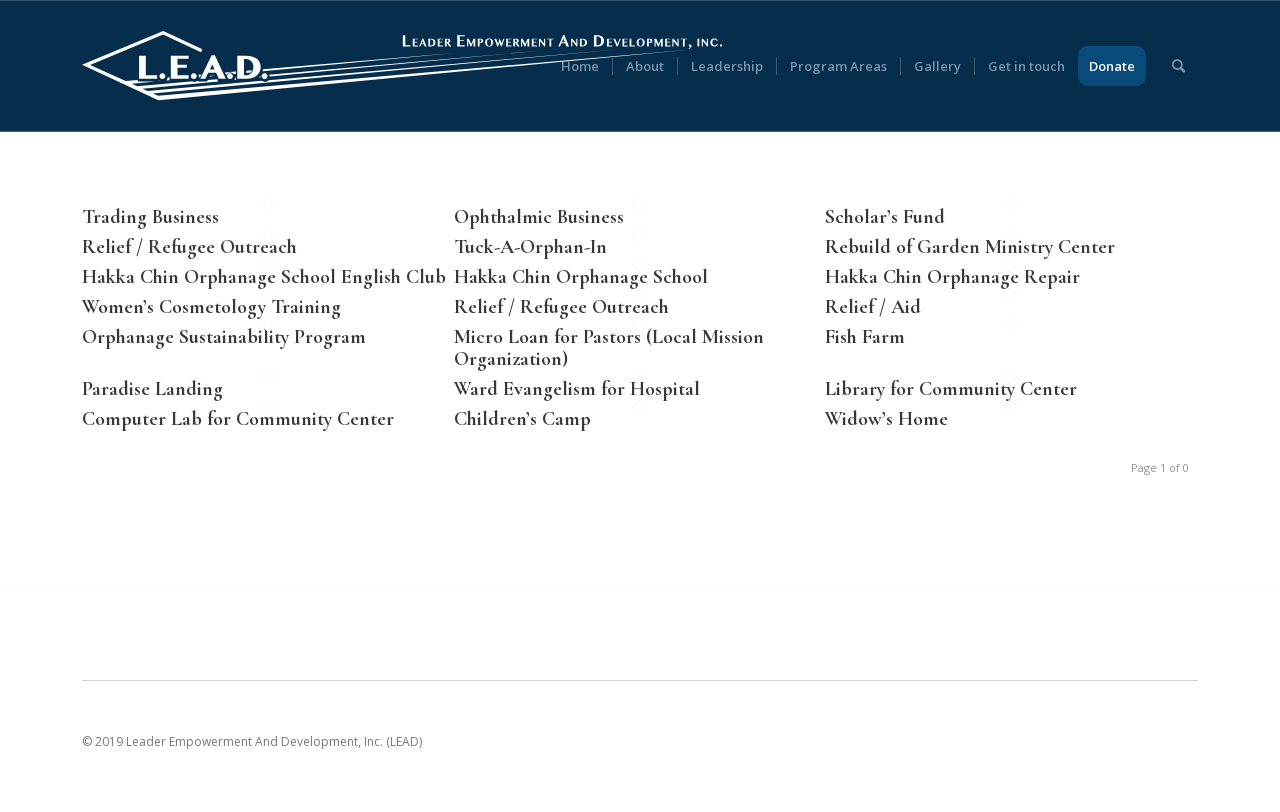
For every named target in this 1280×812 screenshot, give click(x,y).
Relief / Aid (873, 307)
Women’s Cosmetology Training (211, 307)
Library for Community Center (951, 389)
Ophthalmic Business (539, 217)
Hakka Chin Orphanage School (581, 277)
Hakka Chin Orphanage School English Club (264, 277)
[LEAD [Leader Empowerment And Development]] (402, 66)
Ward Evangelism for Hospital (577, 389)
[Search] (1178, 66)
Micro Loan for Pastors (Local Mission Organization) (609, 348)
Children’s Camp (522, 419)
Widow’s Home (886, 419)
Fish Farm (865, 337)
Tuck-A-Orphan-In (530, 247)
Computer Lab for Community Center (238, 419)
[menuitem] (580, 66)
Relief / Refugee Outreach (189, 247)
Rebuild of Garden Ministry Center (970, 247)
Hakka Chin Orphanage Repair (952, 277)
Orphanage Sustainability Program (224, 337)
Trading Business (150, 217)
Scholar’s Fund (885, 217)
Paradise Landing (152, 389)
